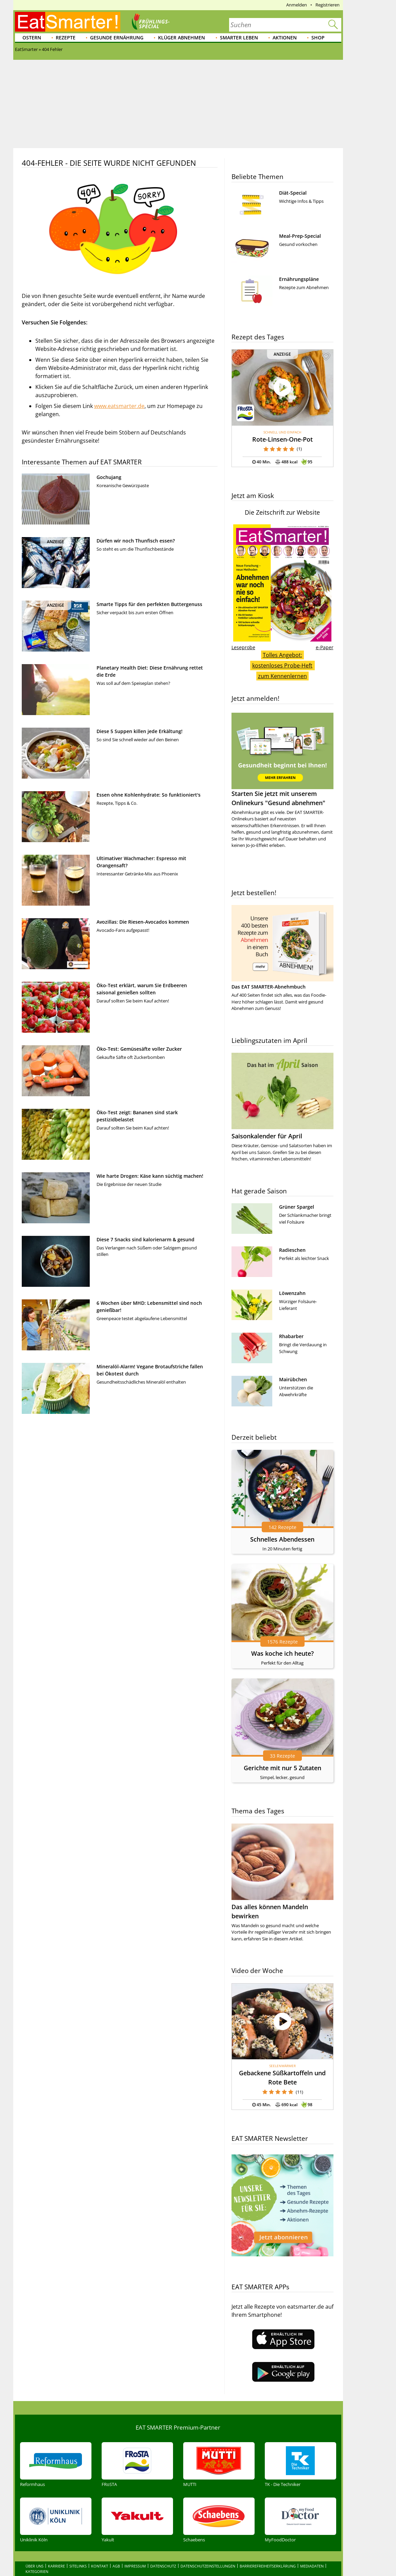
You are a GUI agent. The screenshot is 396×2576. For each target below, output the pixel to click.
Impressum (135, 2537)
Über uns (34, 2537)
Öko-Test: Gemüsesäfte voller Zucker (139, 1049)
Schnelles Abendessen (282, 1539)
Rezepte (65, 37)
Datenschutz (163, 2537)
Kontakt (99, 2537)
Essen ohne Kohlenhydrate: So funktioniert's (149, 795)
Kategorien (36, 2542)
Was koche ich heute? (282, 1653)
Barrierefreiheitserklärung (268, 2537)
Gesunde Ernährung (116, 37)
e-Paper (324, 647)
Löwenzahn (292, 1293)
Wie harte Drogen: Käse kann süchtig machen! (150, 1176)
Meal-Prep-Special (300, 236)
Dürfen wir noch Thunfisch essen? (136, 540)
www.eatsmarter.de (119, 406)
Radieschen (292, 1250)
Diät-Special (293, 193)
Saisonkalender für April (266, 1136)
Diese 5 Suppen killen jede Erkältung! (140, 731)
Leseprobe (243, 647)
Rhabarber (291, 1336)
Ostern (31, 37)
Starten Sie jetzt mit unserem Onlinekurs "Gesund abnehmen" (282, 760)
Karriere (56, 2537)
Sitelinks (78, 2537)
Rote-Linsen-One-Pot (282, 439)
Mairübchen (293, 1379)
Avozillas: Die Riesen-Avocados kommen (143, 922)
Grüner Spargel (296, 1207)
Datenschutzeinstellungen (207, 2537)
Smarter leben (239, 37)
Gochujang (109, 477)
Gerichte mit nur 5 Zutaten (282, 1768)
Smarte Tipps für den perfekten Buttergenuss (149, 604)
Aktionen (285, 37)
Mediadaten (312, 2537)
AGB (116, 2537)
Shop (318, 37)
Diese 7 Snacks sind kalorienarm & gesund (145, 1239)
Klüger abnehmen (181, 37)
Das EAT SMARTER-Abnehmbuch (268, 986)
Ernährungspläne (299, 279)
